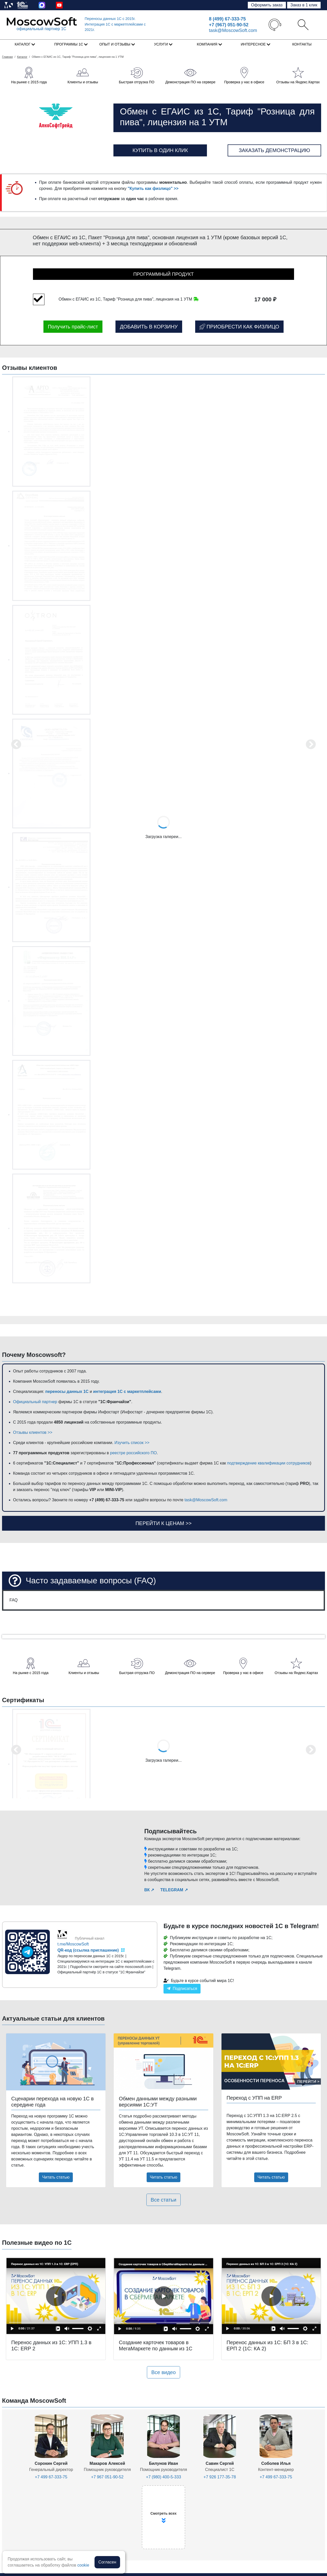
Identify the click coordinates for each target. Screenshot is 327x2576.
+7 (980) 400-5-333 (163, 2477)
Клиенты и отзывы (82, 82)
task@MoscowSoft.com (233, 30)
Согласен (107, 2562)
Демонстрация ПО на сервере (190, 82)
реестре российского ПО (133, 1453)
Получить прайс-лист (73, 326)
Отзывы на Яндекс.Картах (298, 82)
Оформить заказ (267, 5)
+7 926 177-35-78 (220, 2477)
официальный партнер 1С (41, 29)
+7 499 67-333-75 (51, 2477)
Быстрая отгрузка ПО (136, 82)
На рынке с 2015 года (29, 82)
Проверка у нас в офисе (244, 82)
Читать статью (55, 2177)
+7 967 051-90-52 (107, 2477)
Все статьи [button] (163, 2200)
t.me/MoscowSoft (73, 1944)
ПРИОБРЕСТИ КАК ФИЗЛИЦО (239, 326)
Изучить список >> (131, 1442)
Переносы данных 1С (110, 19)
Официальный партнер (35, 1402)
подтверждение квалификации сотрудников (268, 1463)
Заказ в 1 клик (303, 5)
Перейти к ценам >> (163, 1523)
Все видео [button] (163, 2372)
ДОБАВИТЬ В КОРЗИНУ (149, 326)
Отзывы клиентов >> (32, 1432)
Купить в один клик (160, 150)
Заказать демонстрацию (274, 150)
